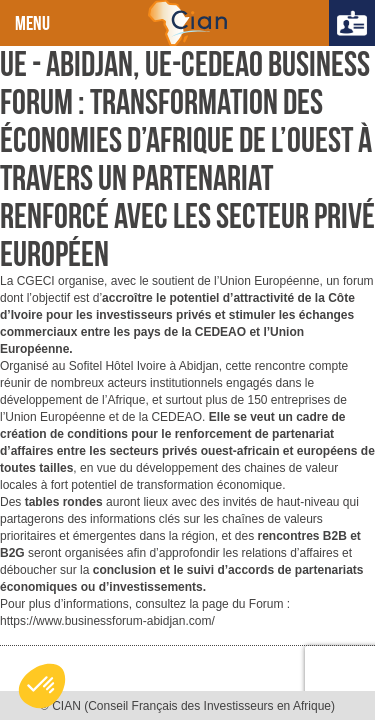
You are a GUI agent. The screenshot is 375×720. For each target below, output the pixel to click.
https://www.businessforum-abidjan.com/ (107, 621)
